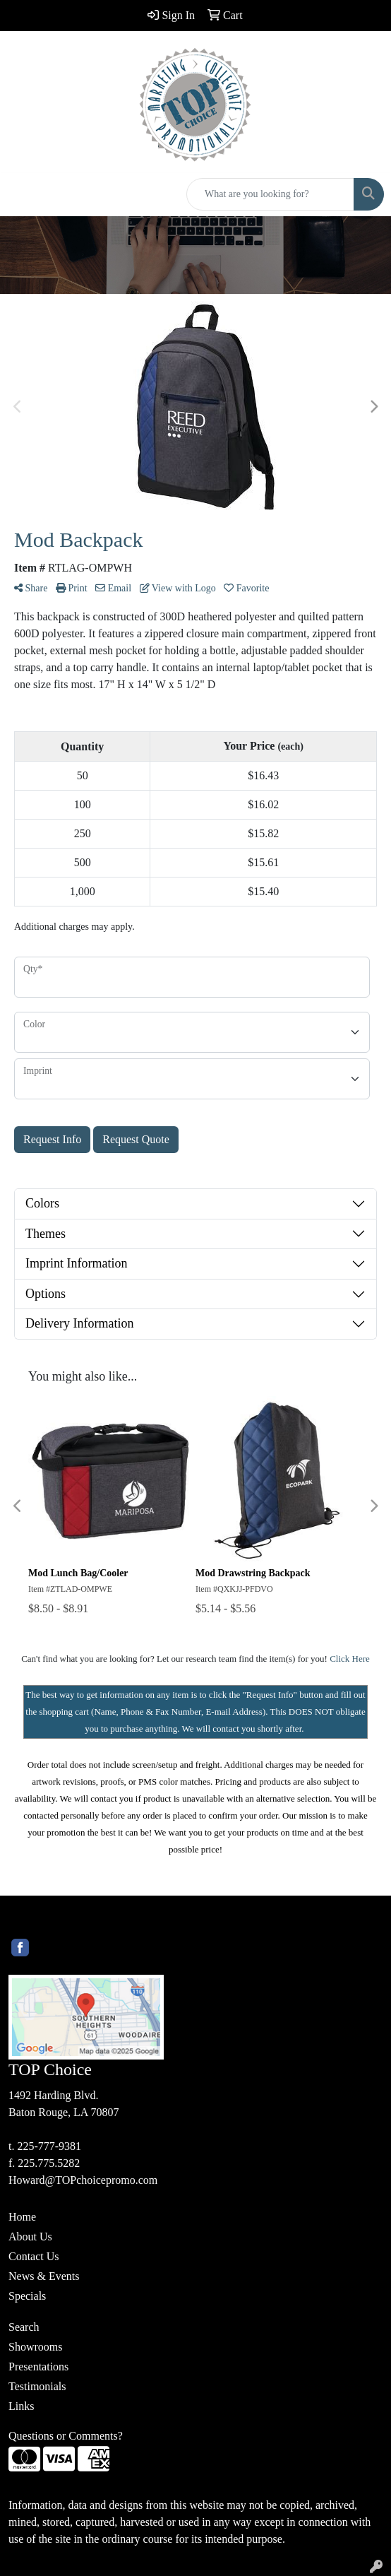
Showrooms (35, 2347)
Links (21, 2406)
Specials (27, 2296)
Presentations (38, 2367)
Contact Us (33, 2256)
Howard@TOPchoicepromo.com (82, 2180)
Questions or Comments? (65, 2436)
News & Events (43, 2276)
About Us (30, 2237)
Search (24, 2327)
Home (22, 2217)
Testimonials (37, 2386)
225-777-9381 (49, 2146)
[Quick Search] (270, 194)
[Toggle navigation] (22, 194)
